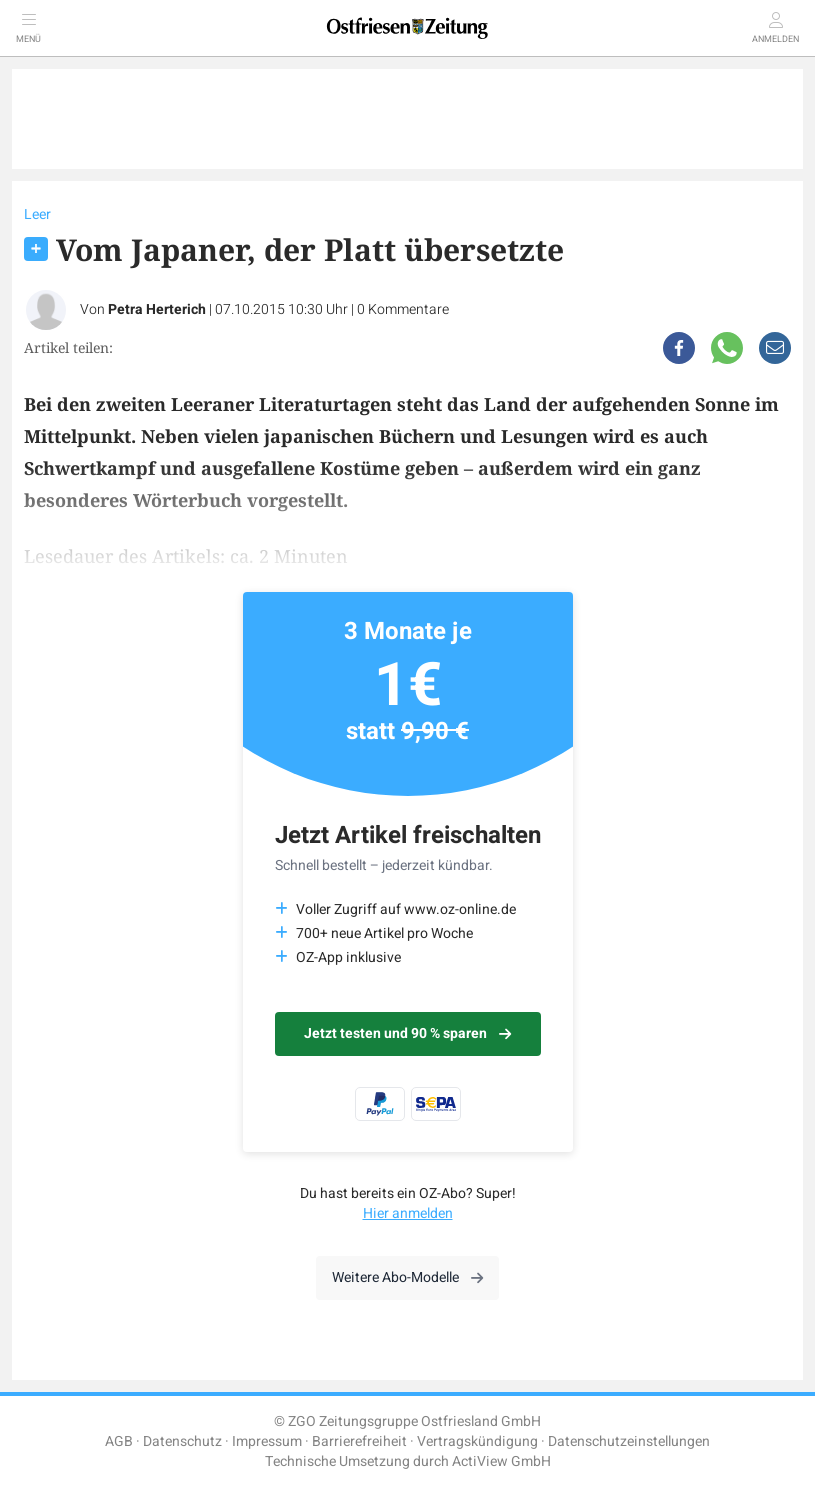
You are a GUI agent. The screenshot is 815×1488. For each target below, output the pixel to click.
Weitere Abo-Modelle (407, 1277)
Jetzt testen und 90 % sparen (407, 1033)
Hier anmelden (408, 1213)
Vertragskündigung (477, 1441)
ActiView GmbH (501, 1461)
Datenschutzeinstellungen (629, 1441)
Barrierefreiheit (359, 1441)
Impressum (267, 1441)
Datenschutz (182, 1441)
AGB (119, 1441)
